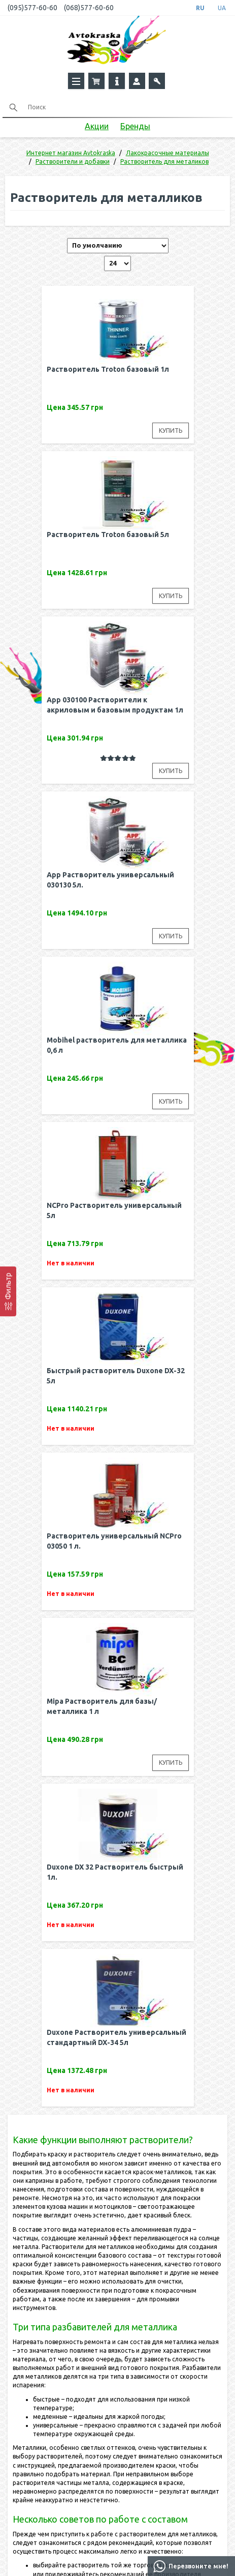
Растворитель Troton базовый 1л (108, 369)
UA (222, 8)
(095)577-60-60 (32, 8)
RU (200, 8)
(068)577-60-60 (89, 8)
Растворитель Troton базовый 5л (108, 534)
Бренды (135, 126)
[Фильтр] (8, 1291)
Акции (97, 126)
